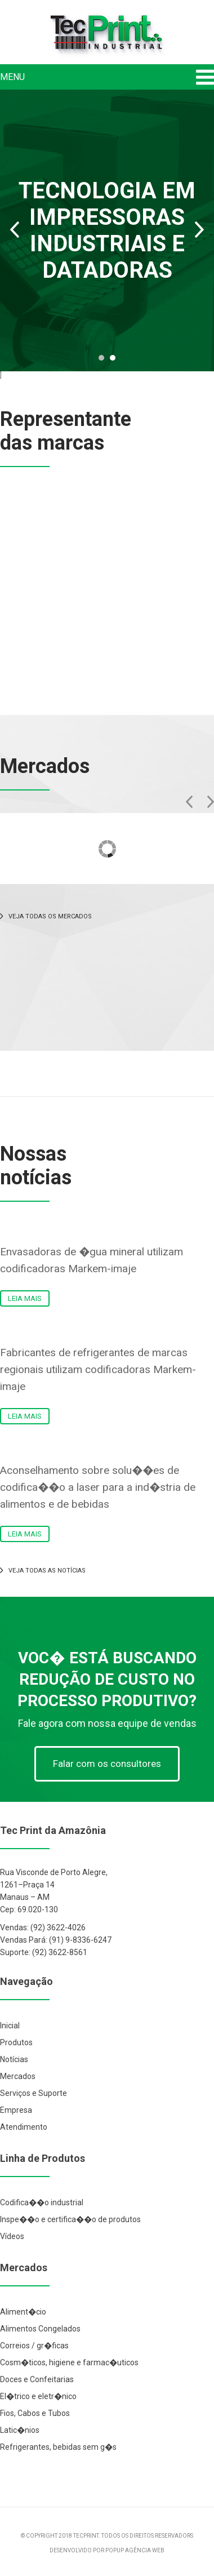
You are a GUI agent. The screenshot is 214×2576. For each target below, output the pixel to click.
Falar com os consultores (107, 1763)
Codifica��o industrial (41, 2202)
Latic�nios (19, 2430)
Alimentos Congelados (40, 2328)
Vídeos (12, 2236)
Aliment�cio (23, 2311)
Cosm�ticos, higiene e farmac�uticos (69, 2362)
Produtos (16, 2042)
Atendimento (23, 2126)
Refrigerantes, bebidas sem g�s (58, 2446)
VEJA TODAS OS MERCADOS (46, 916)
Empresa (16, 2110)
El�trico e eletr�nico (38, 2396)
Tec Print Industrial (107, 35)
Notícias (14, 2059)
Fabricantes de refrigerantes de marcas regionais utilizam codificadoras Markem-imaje (98, 1369)
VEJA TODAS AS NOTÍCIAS (43, 1570)
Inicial (10, 2025)
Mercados (17, 2076)
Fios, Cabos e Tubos (35, 2413)
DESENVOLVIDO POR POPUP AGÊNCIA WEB (107, 2550)
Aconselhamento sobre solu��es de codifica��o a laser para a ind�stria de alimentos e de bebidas (97, 1487)
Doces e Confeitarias (37, 2379)
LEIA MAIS (25, 1298)
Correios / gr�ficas (34, 2345)
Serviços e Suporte (33, 2093)
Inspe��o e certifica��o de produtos (70, 2219)
